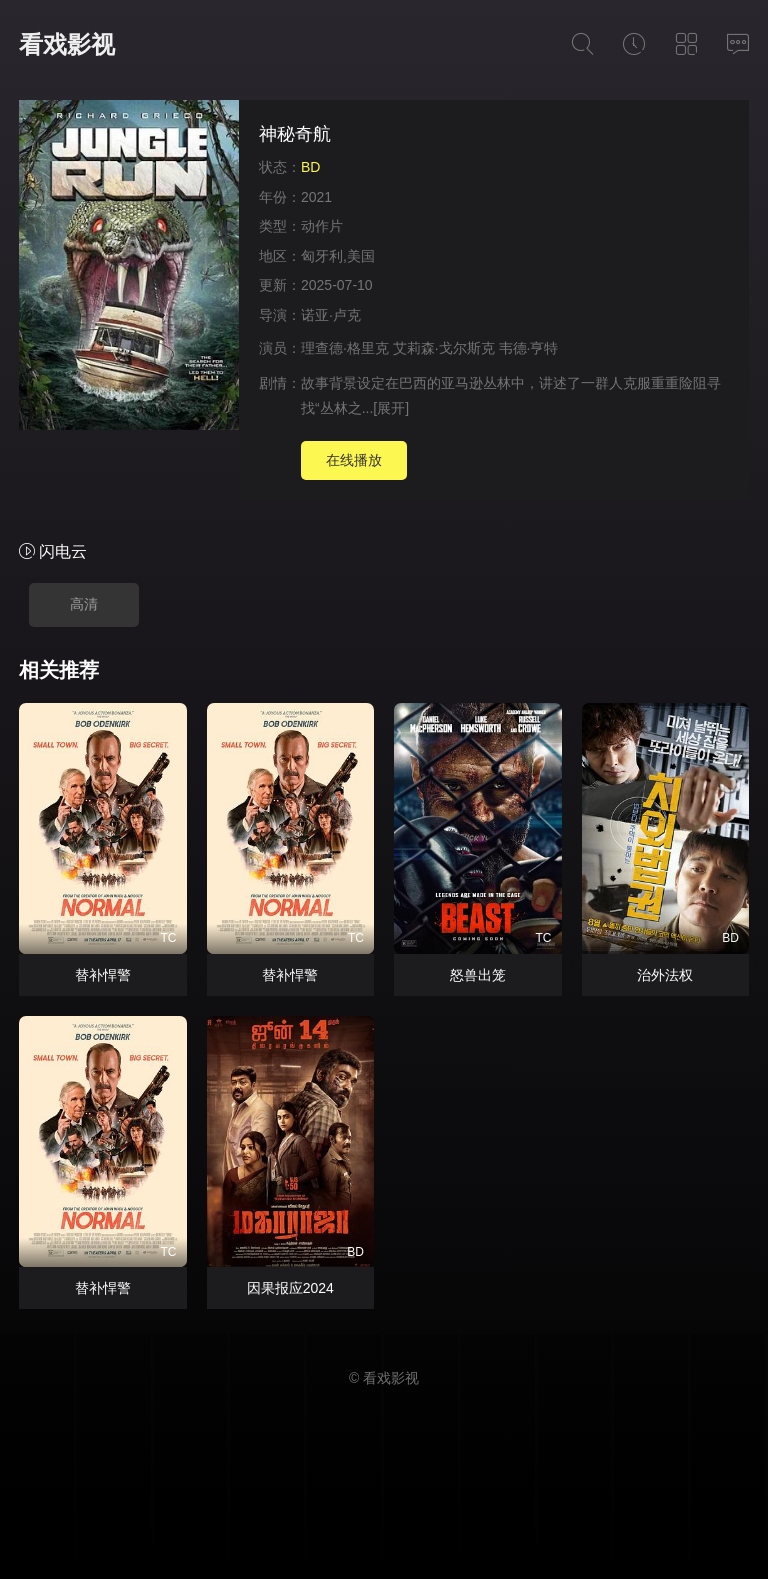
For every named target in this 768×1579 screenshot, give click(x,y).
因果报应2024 (290, 1288)
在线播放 (354, 460)
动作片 (322, 226)
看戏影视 (67, 44)
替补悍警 (103, 975)
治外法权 (665, 975)
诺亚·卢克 (331, 315)
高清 (84, 604)
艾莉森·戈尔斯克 (444, 348)
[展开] (391, 408)
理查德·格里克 (345, 348)
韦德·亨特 (529, 348)
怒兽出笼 (478, 975)
